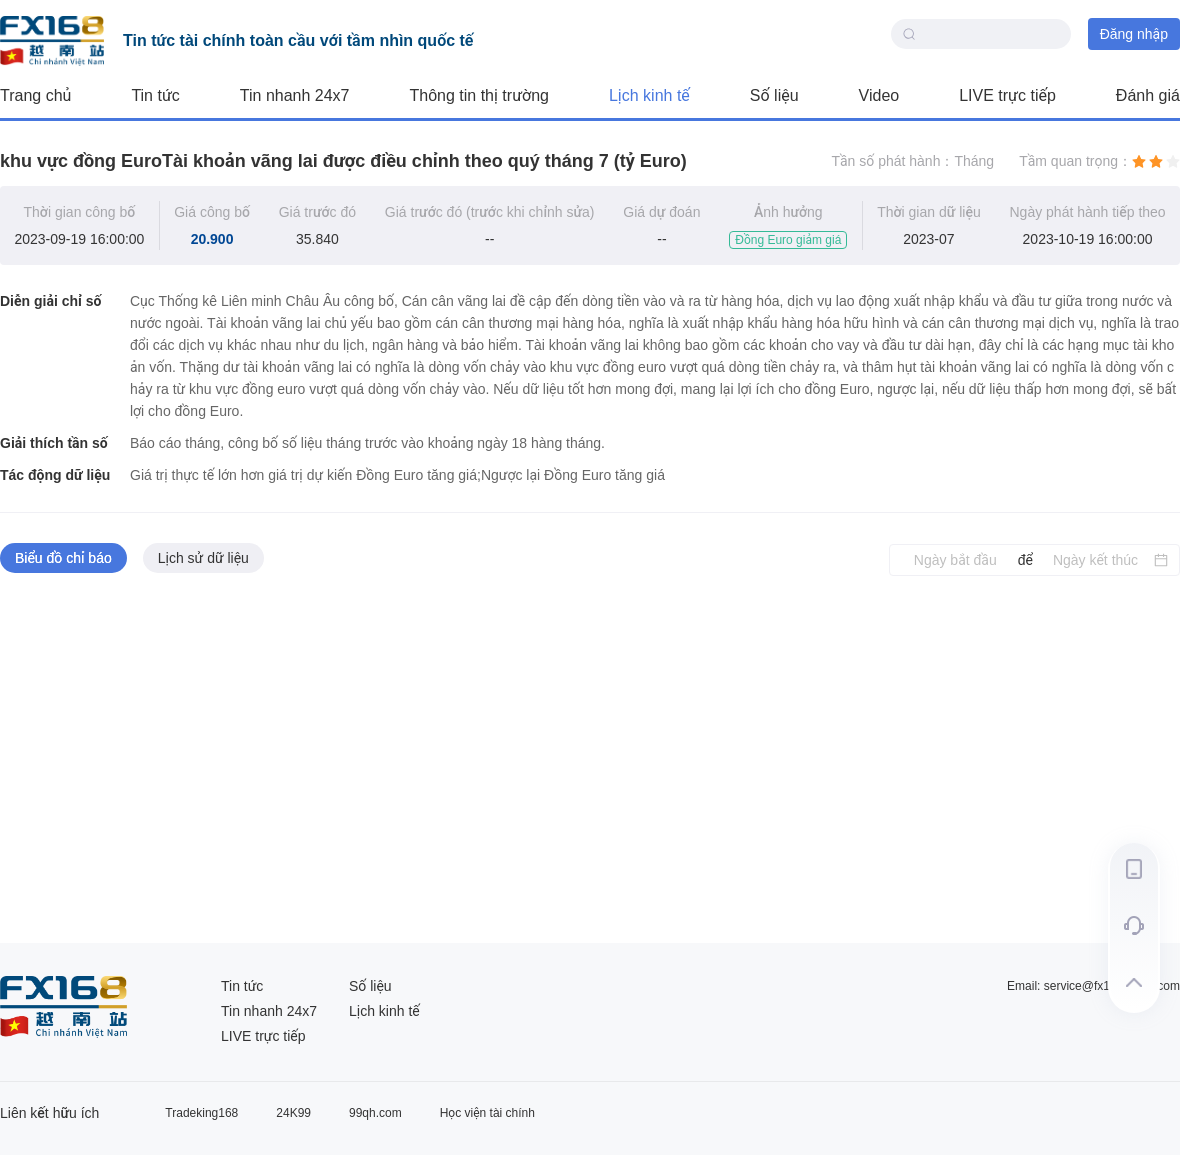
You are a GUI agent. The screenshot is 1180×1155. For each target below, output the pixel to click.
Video (879, 95)
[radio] (1139, 161)
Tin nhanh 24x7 (295, 95)
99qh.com (375, 1113)
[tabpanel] (590, 760)
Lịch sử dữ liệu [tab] (203, 558)
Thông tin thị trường (479, 95)
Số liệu (774, 95)
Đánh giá (1148, 95)
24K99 (293, 1113)
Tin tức (155, 95)
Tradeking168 (201, 1113)
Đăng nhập (1134, 34)
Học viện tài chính (487, 1113)
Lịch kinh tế (649, 95)
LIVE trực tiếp (1007, 95)
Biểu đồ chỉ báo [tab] (63, 558)
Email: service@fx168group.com (1093, 986)
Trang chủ (35, 95)
